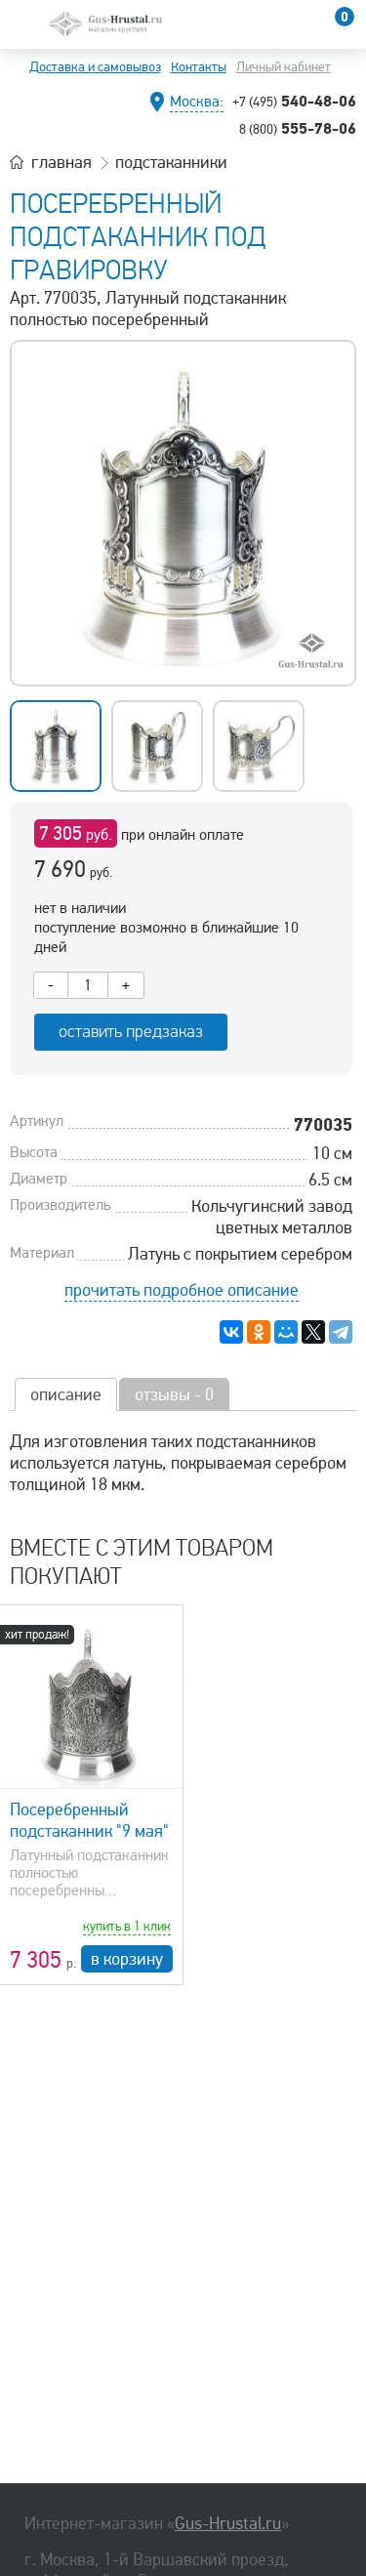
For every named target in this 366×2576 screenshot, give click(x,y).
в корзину (127, 1959)
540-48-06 (294, 100)
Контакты (198, 67)
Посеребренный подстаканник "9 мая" (89, 1820)
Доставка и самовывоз (95, 67)
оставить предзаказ (131, 1031)
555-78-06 (297, 128)
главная (61, 162)
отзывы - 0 (174, 1394)
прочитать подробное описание (181, 1290)
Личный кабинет (283, 67)
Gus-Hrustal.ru (228, 2523)
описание (66, 1394)
